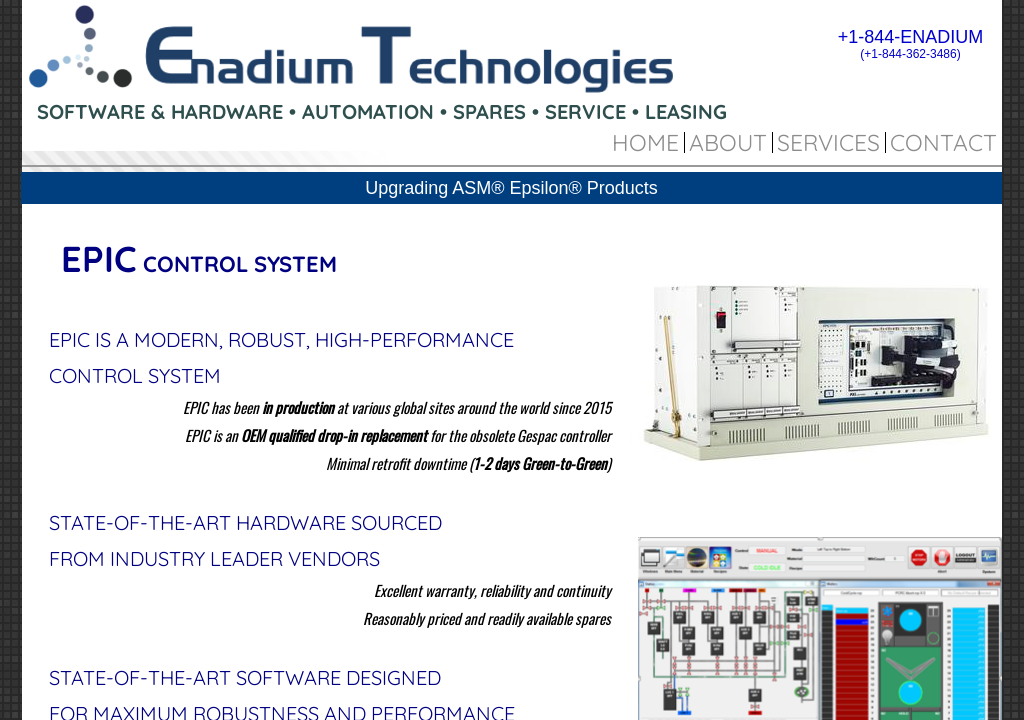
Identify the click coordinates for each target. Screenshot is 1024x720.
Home (645, 142)
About (728, 142)
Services (828, 142)
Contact (943, 142)
